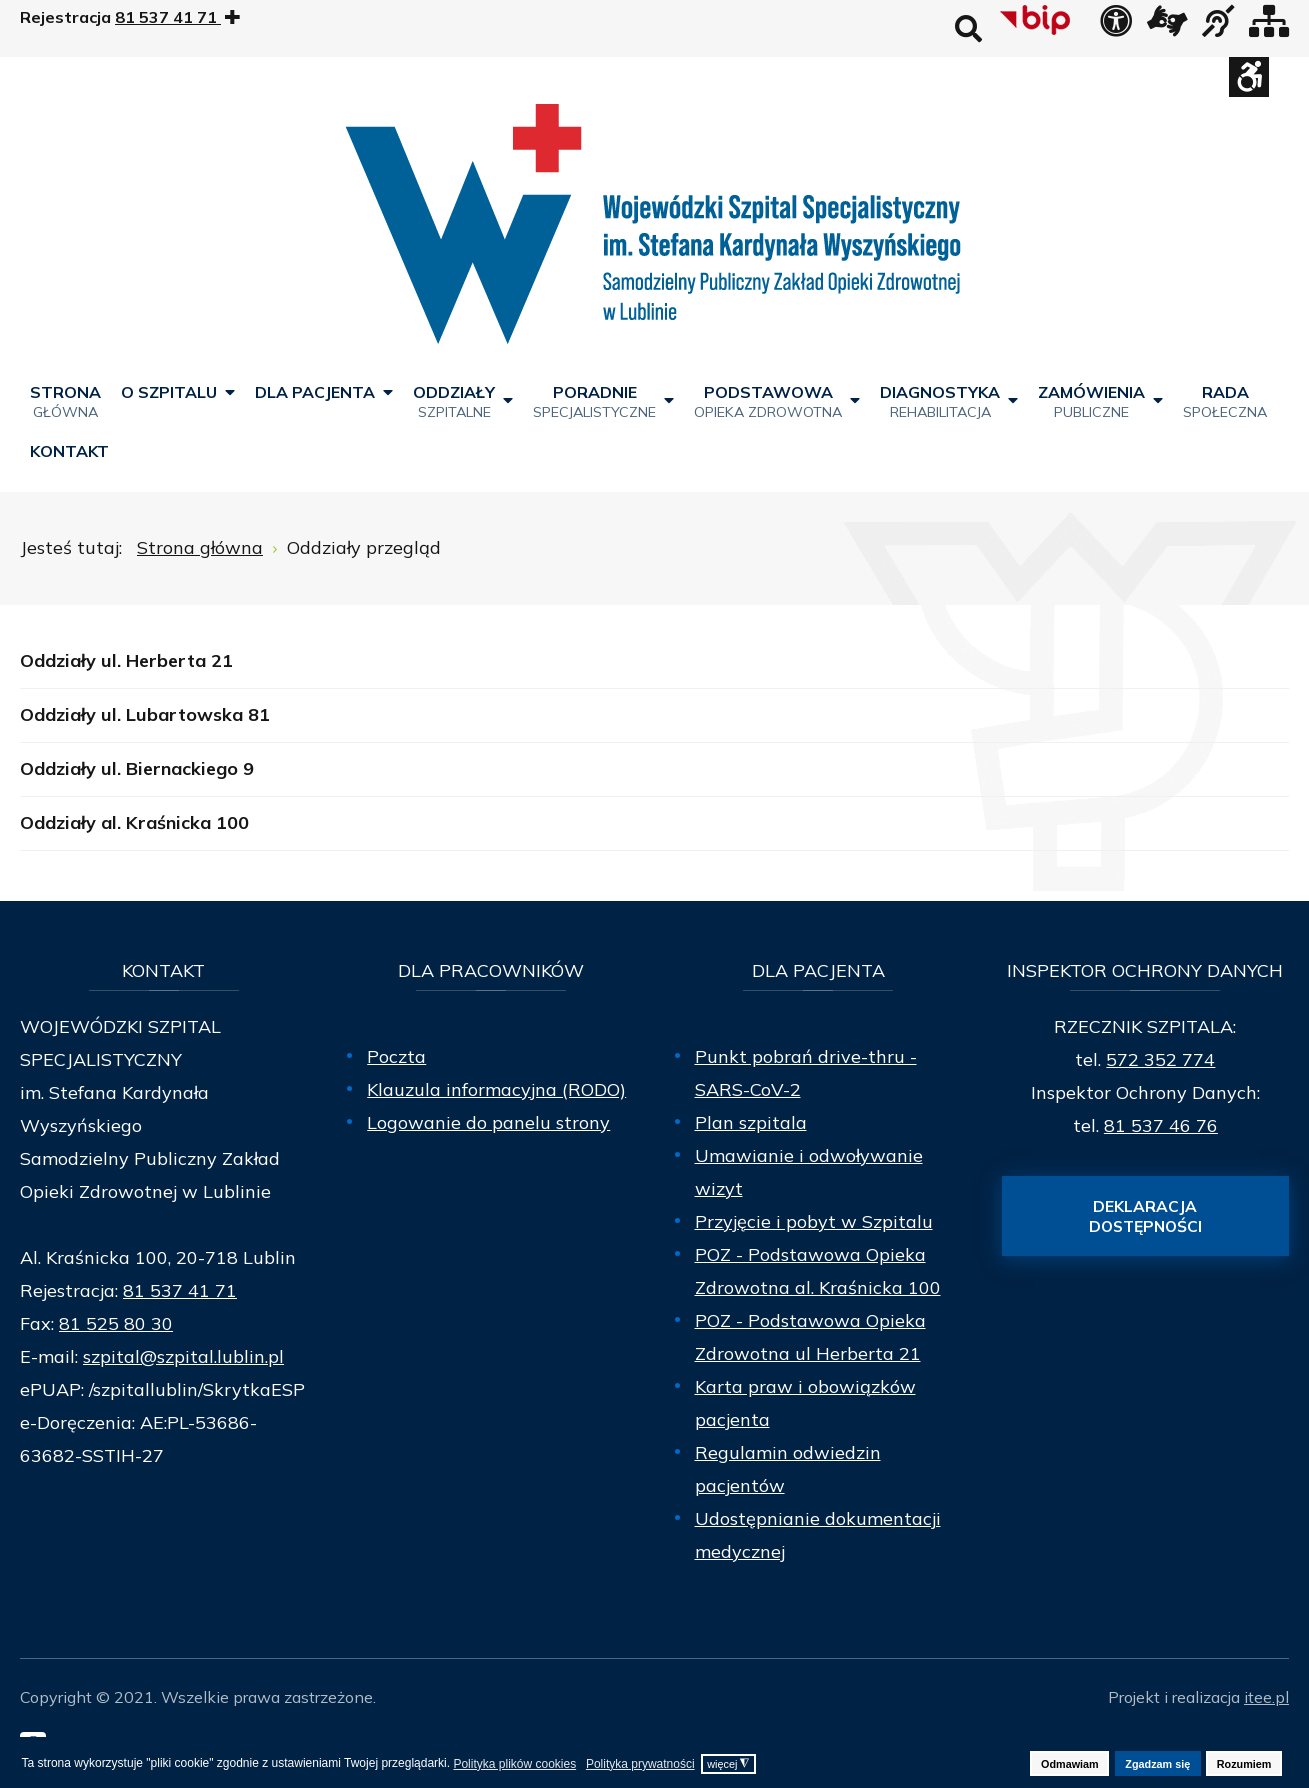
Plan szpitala (751, 1122)
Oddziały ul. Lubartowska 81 (145, 714)
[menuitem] (65, 400)
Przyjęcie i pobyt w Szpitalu (814, 1221)
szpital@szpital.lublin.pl (183, 1356)
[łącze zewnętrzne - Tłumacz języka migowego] (1167, 27)
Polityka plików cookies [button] (514, 1764)
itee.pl (1266, 1697)
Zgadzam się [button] (1157, 1764)
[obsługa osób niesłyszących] (1218, 27)
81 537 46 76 (1161, 1125)
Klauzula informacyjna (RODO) (496, 1089)
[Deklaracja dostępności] (1116, 27)
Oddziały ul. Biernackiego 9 (137, 768)
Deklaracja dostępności (1145, 1216)
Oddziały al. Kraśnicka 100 (134, 822)
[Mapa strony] (1269, 27)
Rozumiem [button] (1244, 1764)
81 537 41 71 (180, 1290)
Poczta (396, 1056)
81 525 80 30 (116, 1323)
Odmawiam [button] (1070, 1764)
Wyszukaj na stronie (968, 28)
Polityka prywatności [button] (640, 1764)
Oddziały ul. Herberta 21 (126, 660)
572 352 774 (1160, 1059)
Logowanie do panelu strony (488, 1122)
